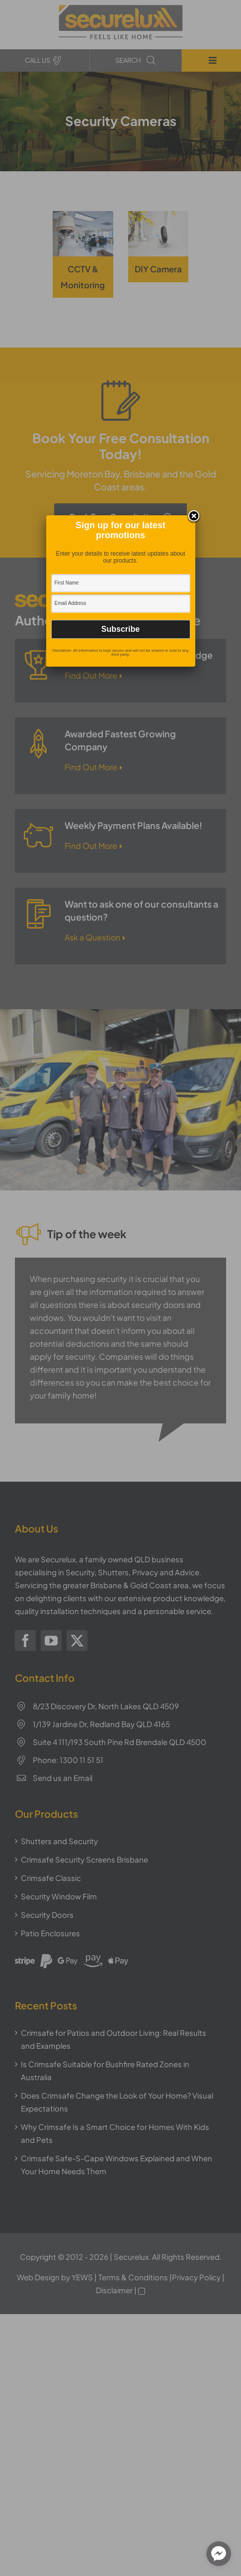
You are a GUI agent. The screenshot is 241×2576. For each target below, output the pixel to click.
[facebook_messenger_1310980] (218, 2553)
